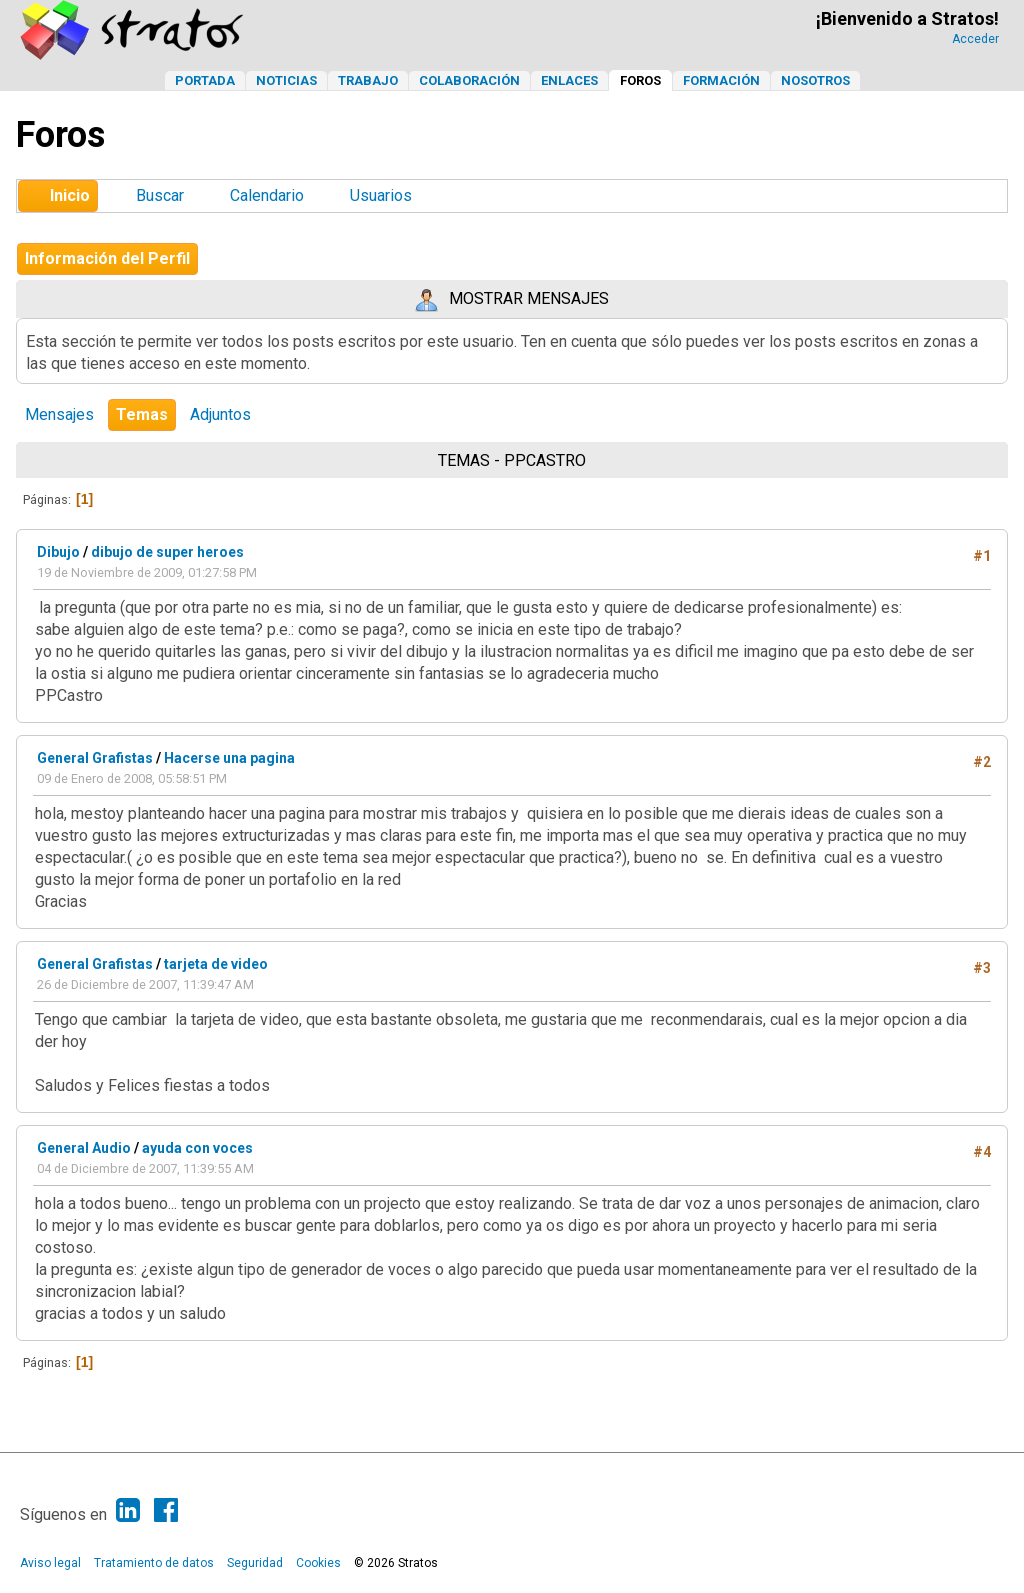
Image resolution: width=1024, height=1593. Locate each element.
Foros (640, 80)
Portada (205, 80)
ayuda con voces (197, 1148)
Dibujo (58, 552)
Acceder (975, 39)
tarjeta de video (216, 964)
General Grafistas (95, 758)
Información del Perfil (107, 258)
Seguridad (255, 1563)
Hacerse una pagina (229, 758)
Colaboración (469, 80)
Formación (721, 80)
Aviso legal (50, 1563)
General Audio (84, 1148)
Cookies (318, 1563)
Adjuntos (220, 414)
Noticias (286, 80)
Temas (142, 414)
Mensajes (59, 414)
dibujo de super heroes (167, 552)
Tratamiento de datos (154, 1563)
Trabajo (368, 80)
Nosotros (815, 80)
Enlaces (569, 80)
